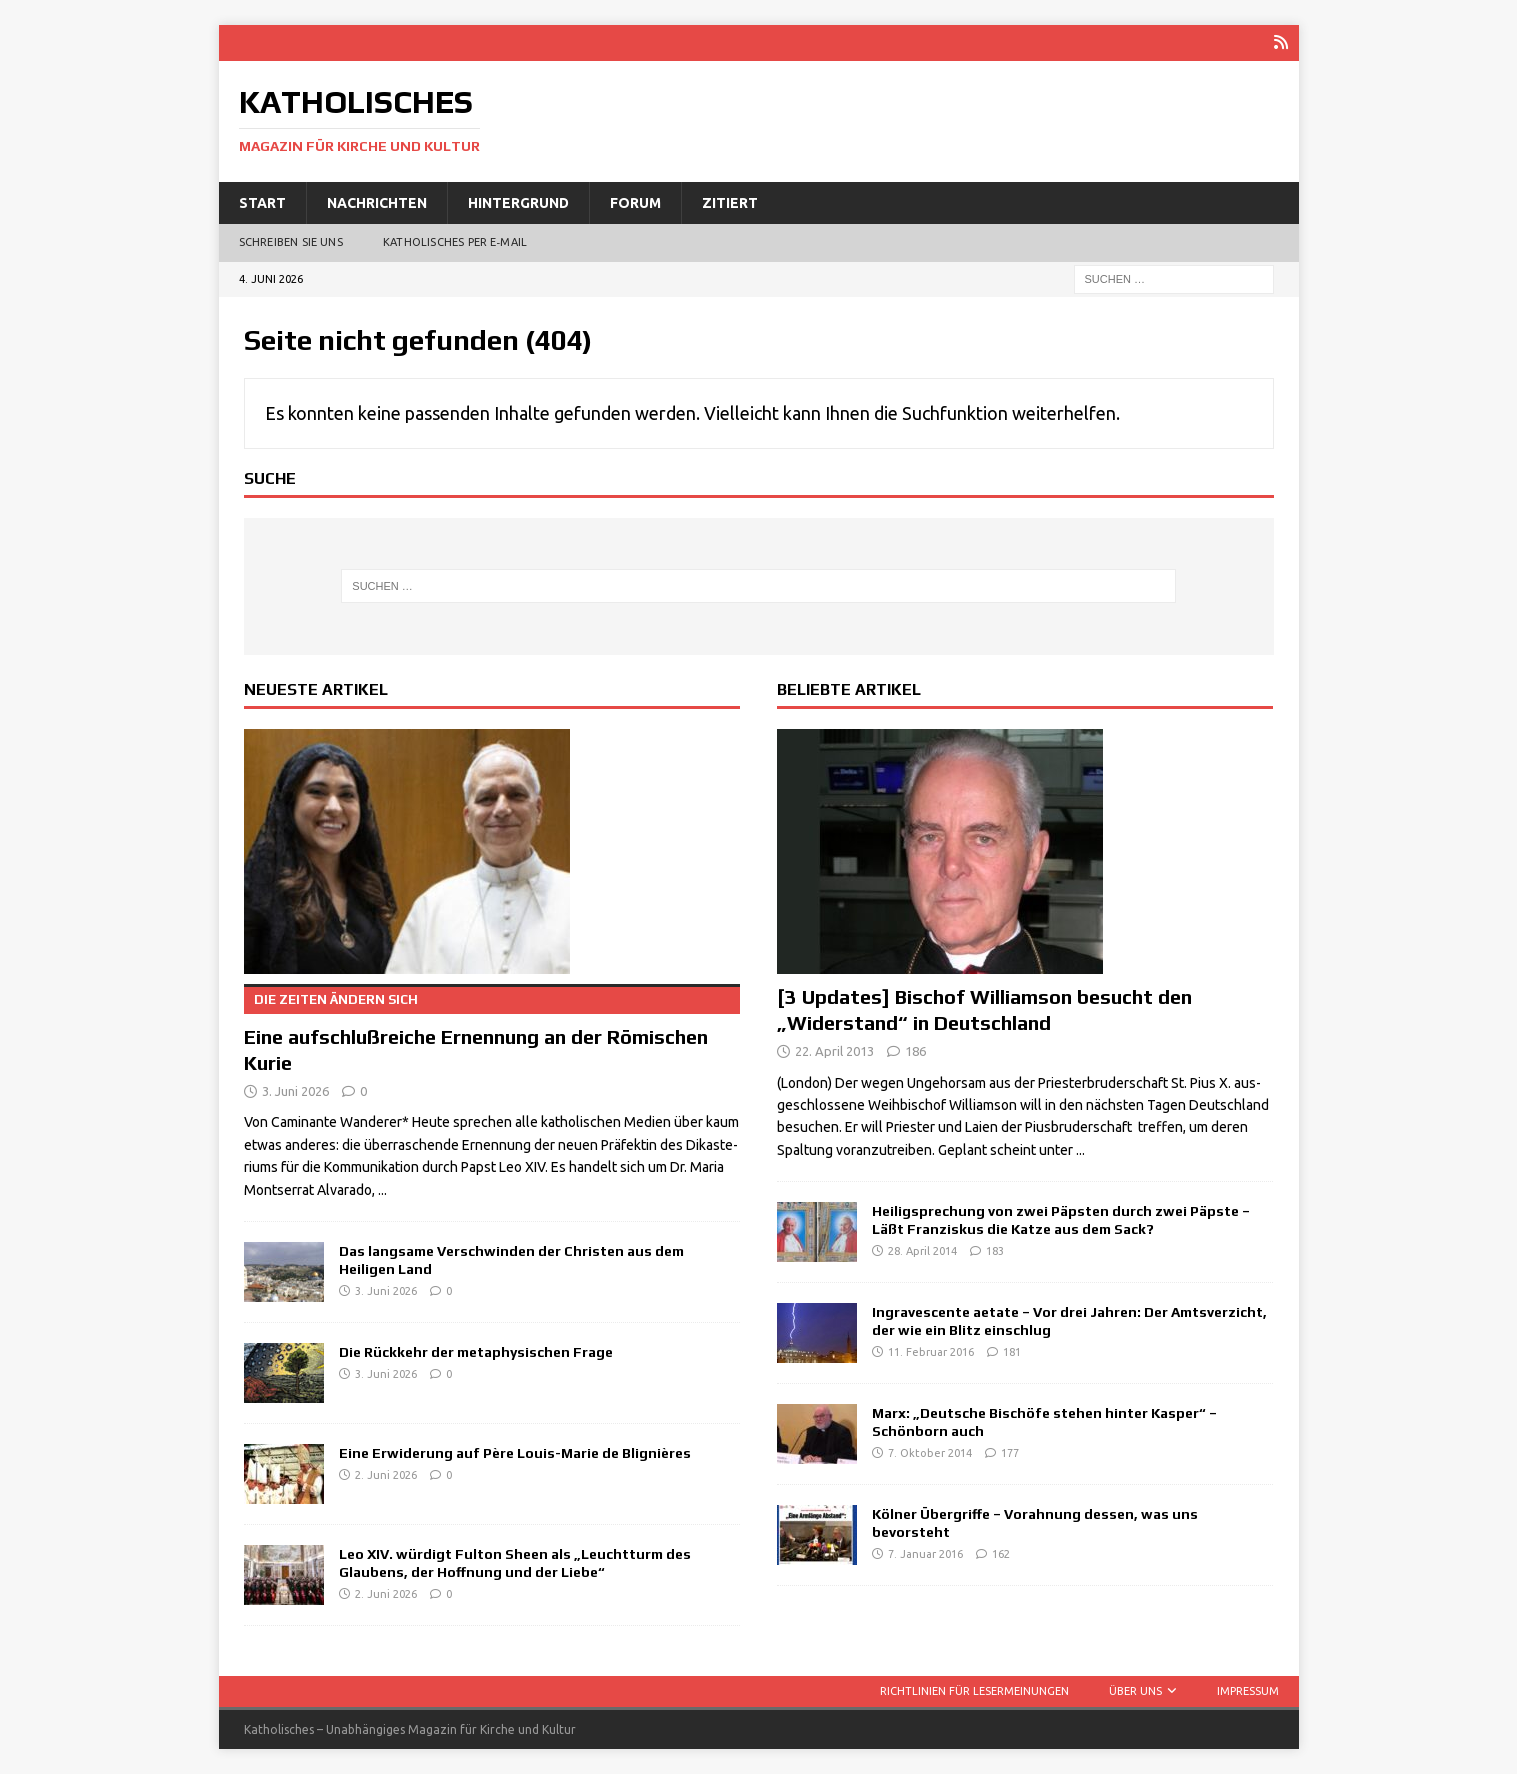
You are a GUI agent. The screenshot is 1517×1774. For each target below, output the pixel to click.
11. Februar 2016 (931, 1352)
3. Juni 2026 (295, 1090)
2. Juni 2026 (386, 1475)
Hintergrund (518, 202)
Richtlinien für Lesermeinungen (974, 1690)
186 (915, 1050)
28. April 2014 (922, 1251)
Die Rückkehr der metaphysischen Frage (476, 1351)
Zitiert (730, 202)
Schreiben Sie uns (291, 242)
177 (1010, 1453)
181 (1012, 1352)
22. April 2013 (834, 1050)
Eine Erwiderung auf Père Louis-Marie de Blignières (515, 1452)
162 (1001, 1554)
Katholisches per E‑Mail (455, 242)
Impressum (1248, 1690)
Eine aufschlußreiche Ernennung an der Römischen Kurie (492, 1028)
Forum (635, 202)
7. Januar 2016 (925, 1554)
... (382, 1189)
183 (995, 1251)
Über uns (1135, 1690)
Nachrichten (377, 202)
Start (262, 202)
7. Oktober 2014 (930, 1453)
